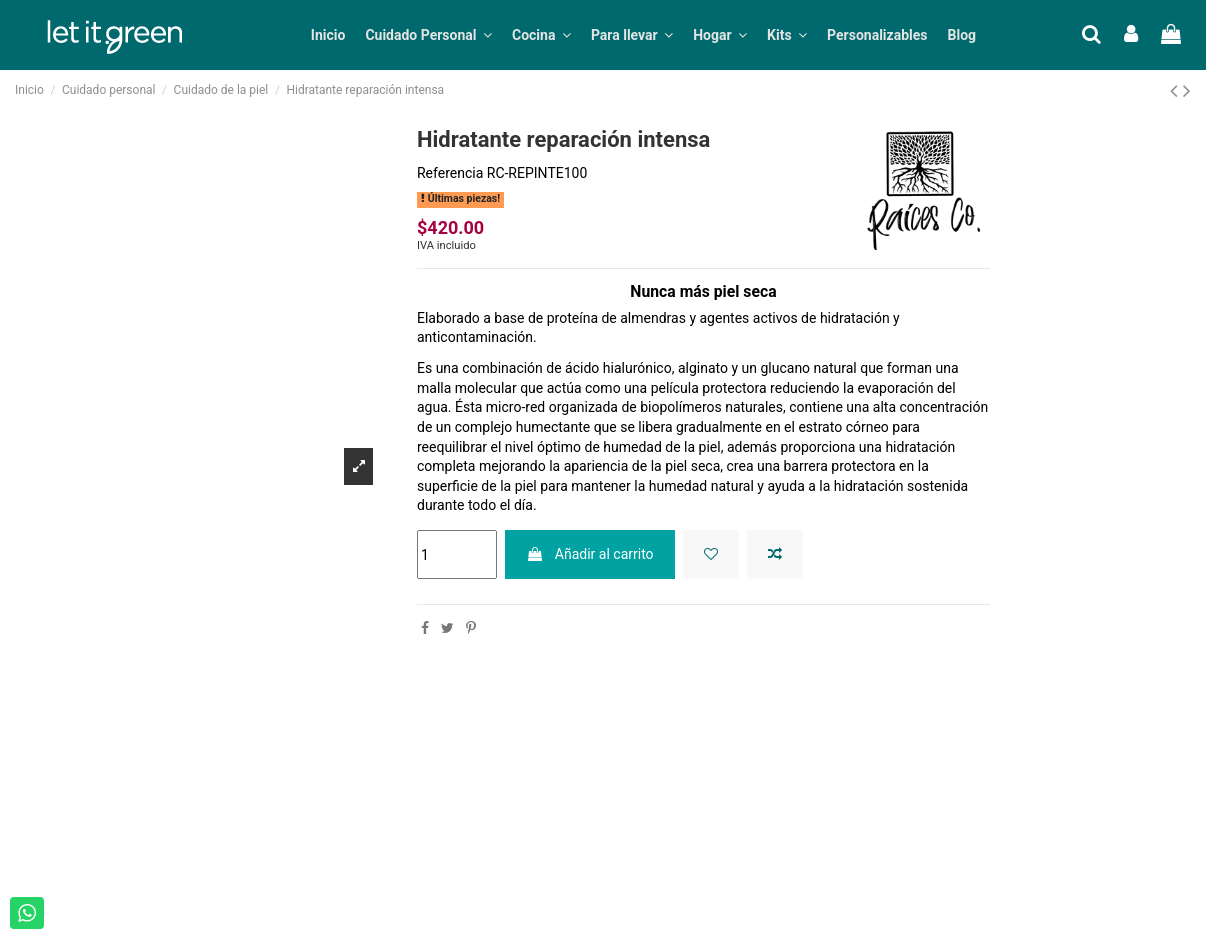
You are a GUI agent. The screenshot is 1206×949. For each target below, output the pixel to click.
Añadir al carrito (589, 554)
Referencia (450, 173)
